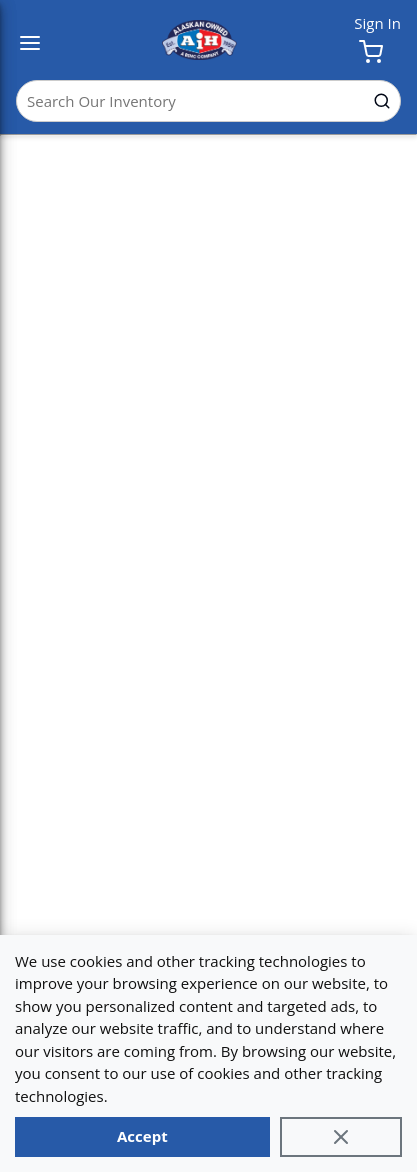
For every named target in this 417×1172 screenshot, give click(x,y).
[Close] (341, 1137)
